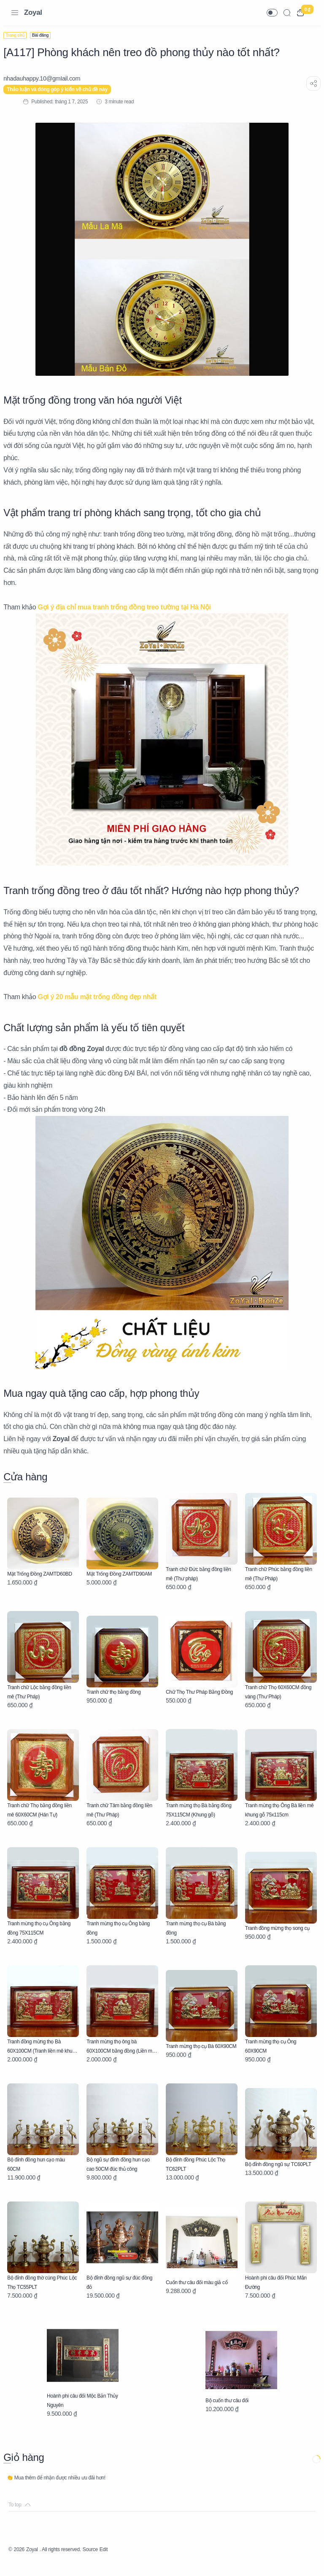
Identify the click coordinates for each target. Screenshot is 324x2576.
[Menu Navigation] (15, 12)
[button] (272, 12)
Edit (122, 2561)
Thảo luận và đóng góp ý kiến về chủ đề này (62, 89)
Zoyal (33, 12)
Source (106, 2561)
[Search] (287, 12)
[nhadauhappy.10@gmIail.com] (46, 78)
